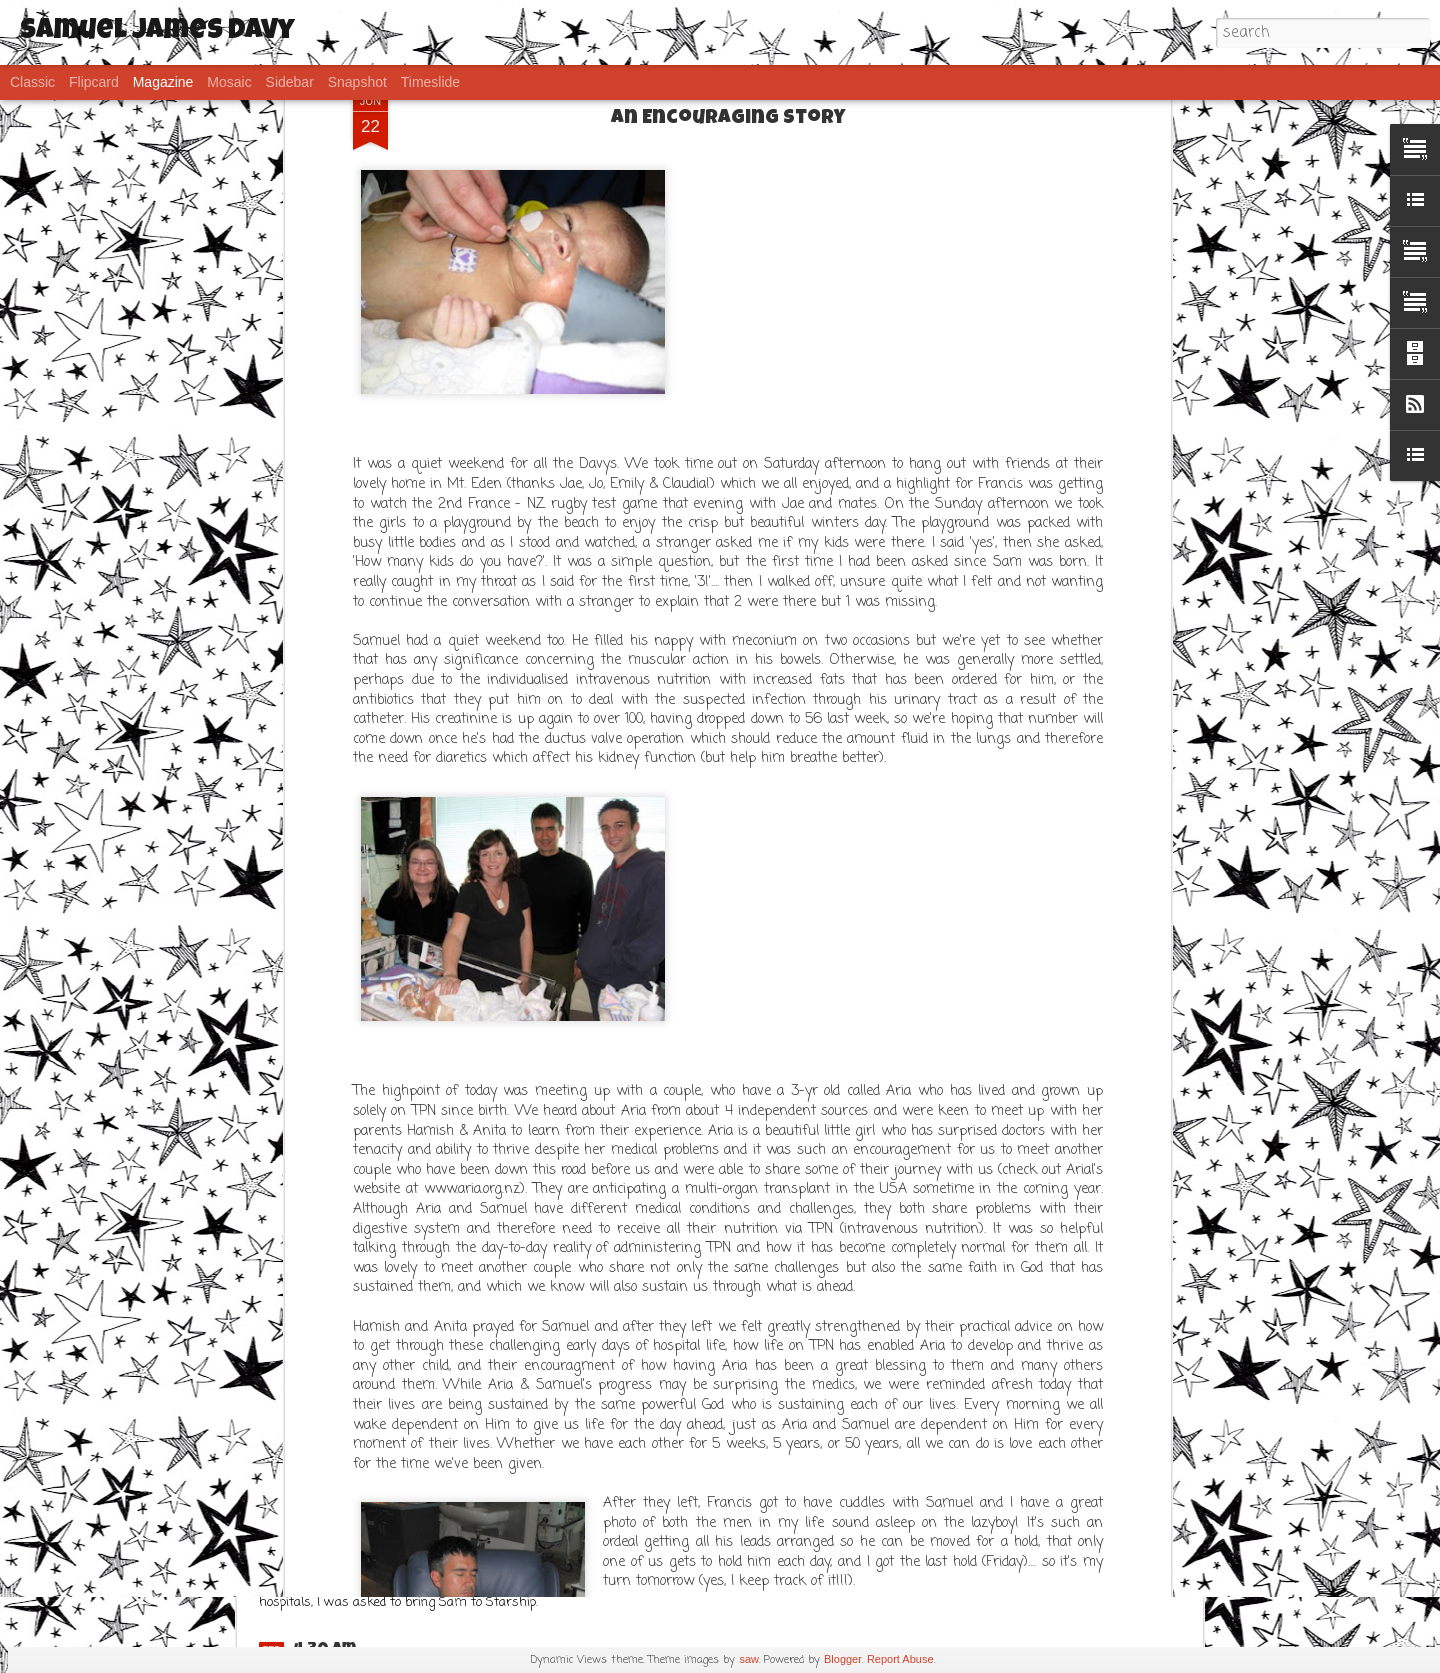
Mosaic (229, 82)
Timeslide (430, 82)
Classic (32, 82)
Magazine (163, 82)
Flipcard (94, 82)
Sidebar (290, 82)
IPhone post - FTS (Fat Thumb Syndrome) (466, 1486)
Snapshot (357, 82)
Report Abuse (900, 1659)
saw (749, 1659)
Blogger (843, 1659)
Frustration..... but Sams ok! (417, 1303)
